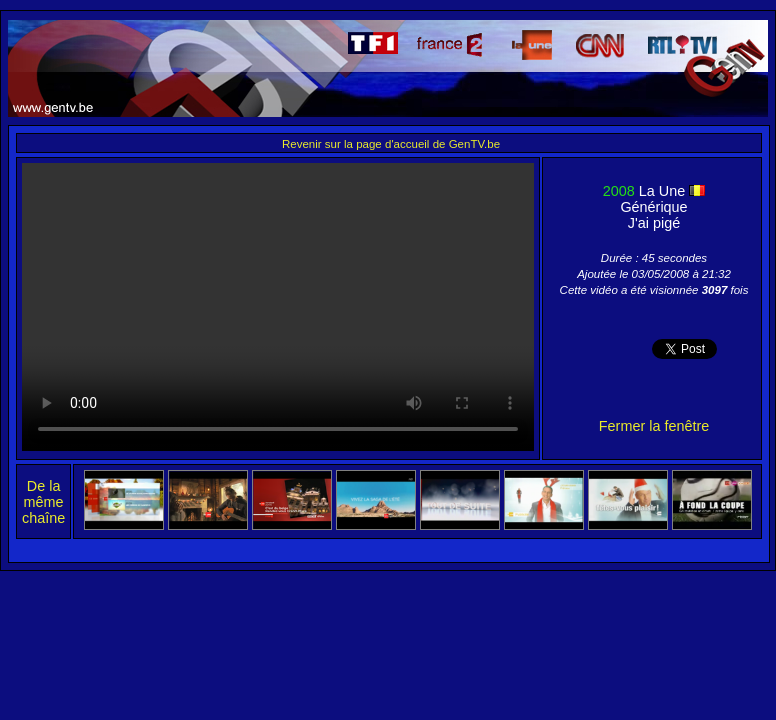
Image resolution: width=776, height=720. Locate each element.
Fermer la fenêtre (654, 426)
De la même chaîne (43, 502)
